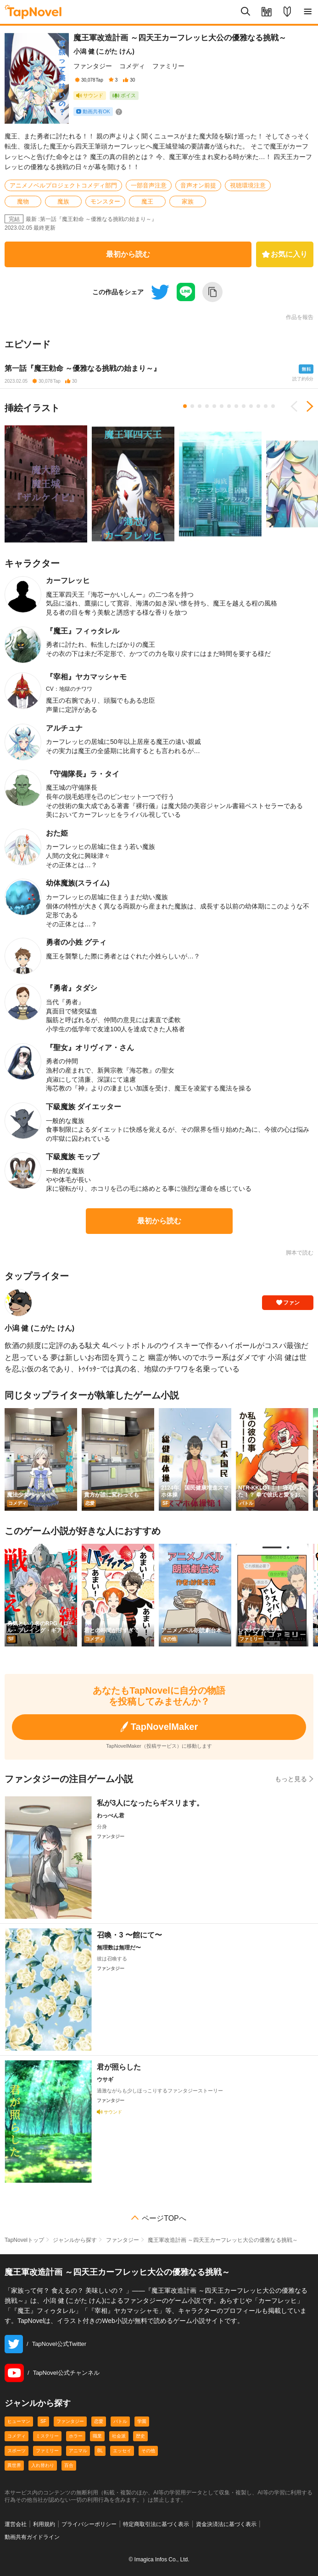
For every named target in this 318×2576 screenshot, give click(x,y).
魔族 (63, 201)
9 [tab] (243, 406)
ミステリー (47, 2435)
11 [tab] (258, 406)
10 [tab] (251, 406)
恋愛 (98, 2421)
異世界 (14, 2465)
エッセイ (122, 2450)
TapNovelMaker (159, 1727)
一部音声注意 (149, 185)
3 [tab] (199, 406)
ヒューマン (18, 2421)
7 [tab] (229, 406)
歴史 (140, 2435)
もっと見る (294, 1778)
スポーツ (16, 2450)
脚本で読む (299, 1252)
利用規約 (44, 2524)
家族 (188, 201)
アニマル (78, 2450)
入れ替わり (42, 2465)
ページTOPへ (164, 2218)
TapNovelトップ (24, 2240)
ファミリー (168, 66)
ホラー (76, 2435)
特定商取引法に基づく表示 (156, 2524)
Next (306, 406)
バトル (120, 2421)
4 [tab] (207, 406)
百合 (68, 2465)
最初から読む (128, 254)
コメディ (132, 66)
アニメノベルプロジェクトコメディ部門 (63, 185)
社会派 (119, 2435)
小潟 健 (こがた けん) (103, 51)
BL (100, 2450)
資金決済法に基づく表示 (226, 2524)
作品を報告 (299, 317)
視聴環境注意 (248, 185)
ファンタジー (92, 66)
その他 (148, 2450)
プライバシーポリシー (89, 2524)
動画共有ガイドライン (32, 2537)
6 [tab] (221, 406)
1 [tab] (185, 406)
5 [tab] (214, 406)
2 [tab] (192, 406)
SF (43, 2421)
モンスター (105, 201)
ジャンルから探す (75, 2240)
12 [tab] (266, 406)
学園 (141, 2421)
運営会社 (16, 2524)
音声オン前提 (198, 185)
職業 (97, 2435)
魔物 (23, 201)
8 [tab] (236, 406)
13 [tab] (273, 406)
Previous (297, 406)
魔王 (147, 201)
